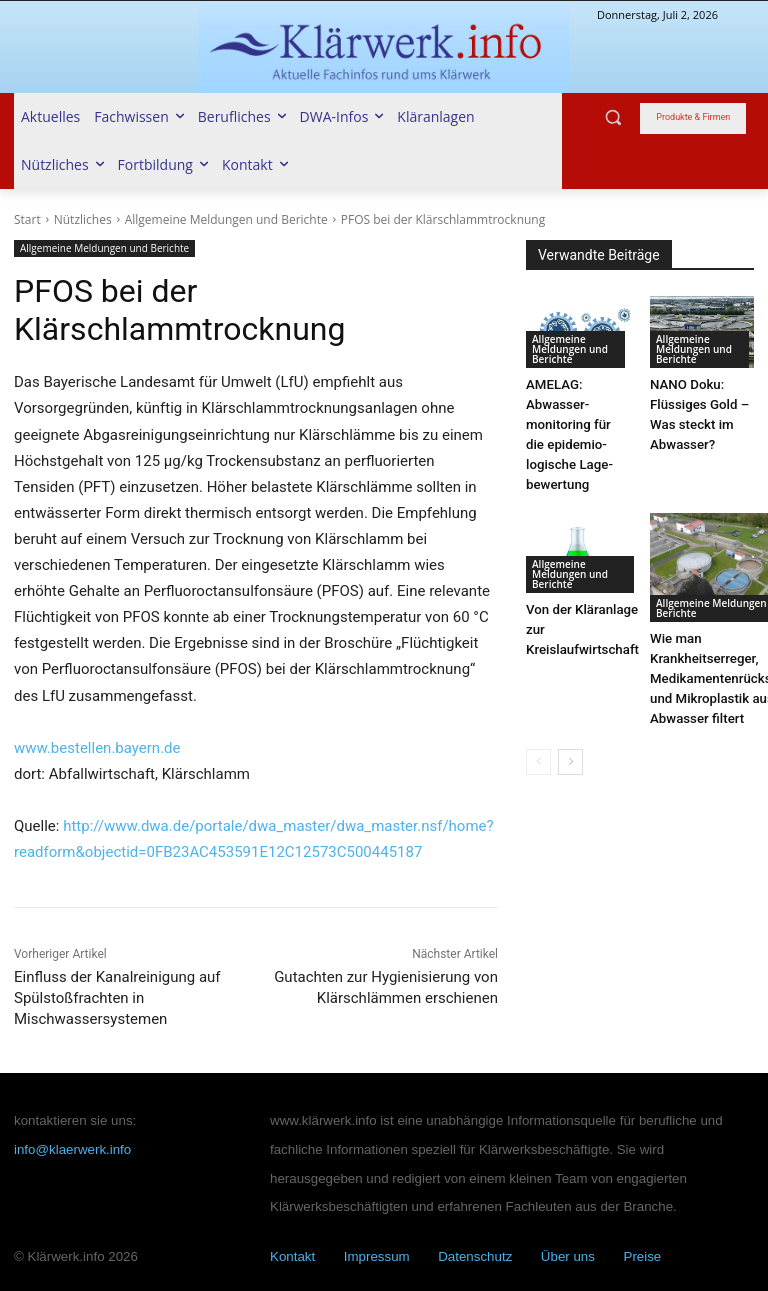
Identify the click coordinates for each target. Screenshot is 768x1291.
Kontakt (292, 1256)
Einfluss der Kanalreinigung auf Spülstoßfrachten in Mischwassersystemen (117, 998)
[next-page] (570, 740)
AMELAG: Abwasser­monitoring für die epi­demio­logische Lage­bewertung (578, 424)
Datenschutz (475, 1256)
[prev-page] (538, 740)
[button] (613, 117)
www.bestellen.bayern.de (97, 748)
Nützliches (83, 219)
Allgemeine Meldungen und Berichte (226, 219)
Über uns (568, 1256)
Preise (643, 1256)
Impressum (377, 1256)
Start (27, 219)
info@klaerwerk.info (72, 1149)
